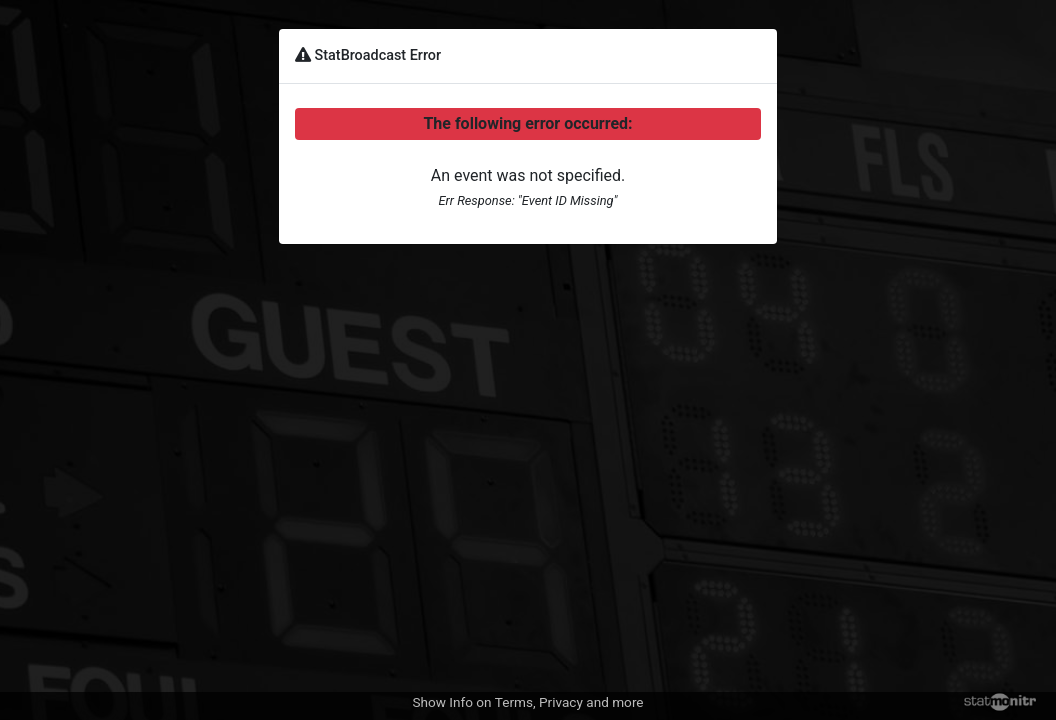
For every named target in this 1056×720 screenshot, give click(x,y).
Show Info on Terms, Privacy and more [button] (527, 702)
